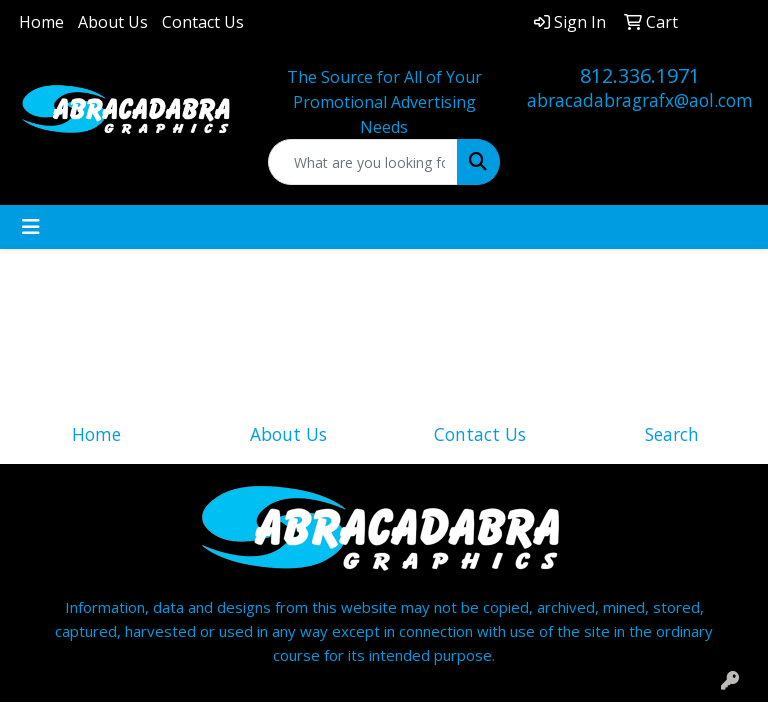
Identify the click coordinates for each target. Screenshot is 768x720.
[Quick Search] (363, 162)
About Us (113, 22)
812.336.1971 (640, 75)
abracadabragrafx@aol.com (640, 100)
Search (672, 434)
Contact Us (203, 22)
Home (41, 22)
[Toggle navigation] (31, 227)
